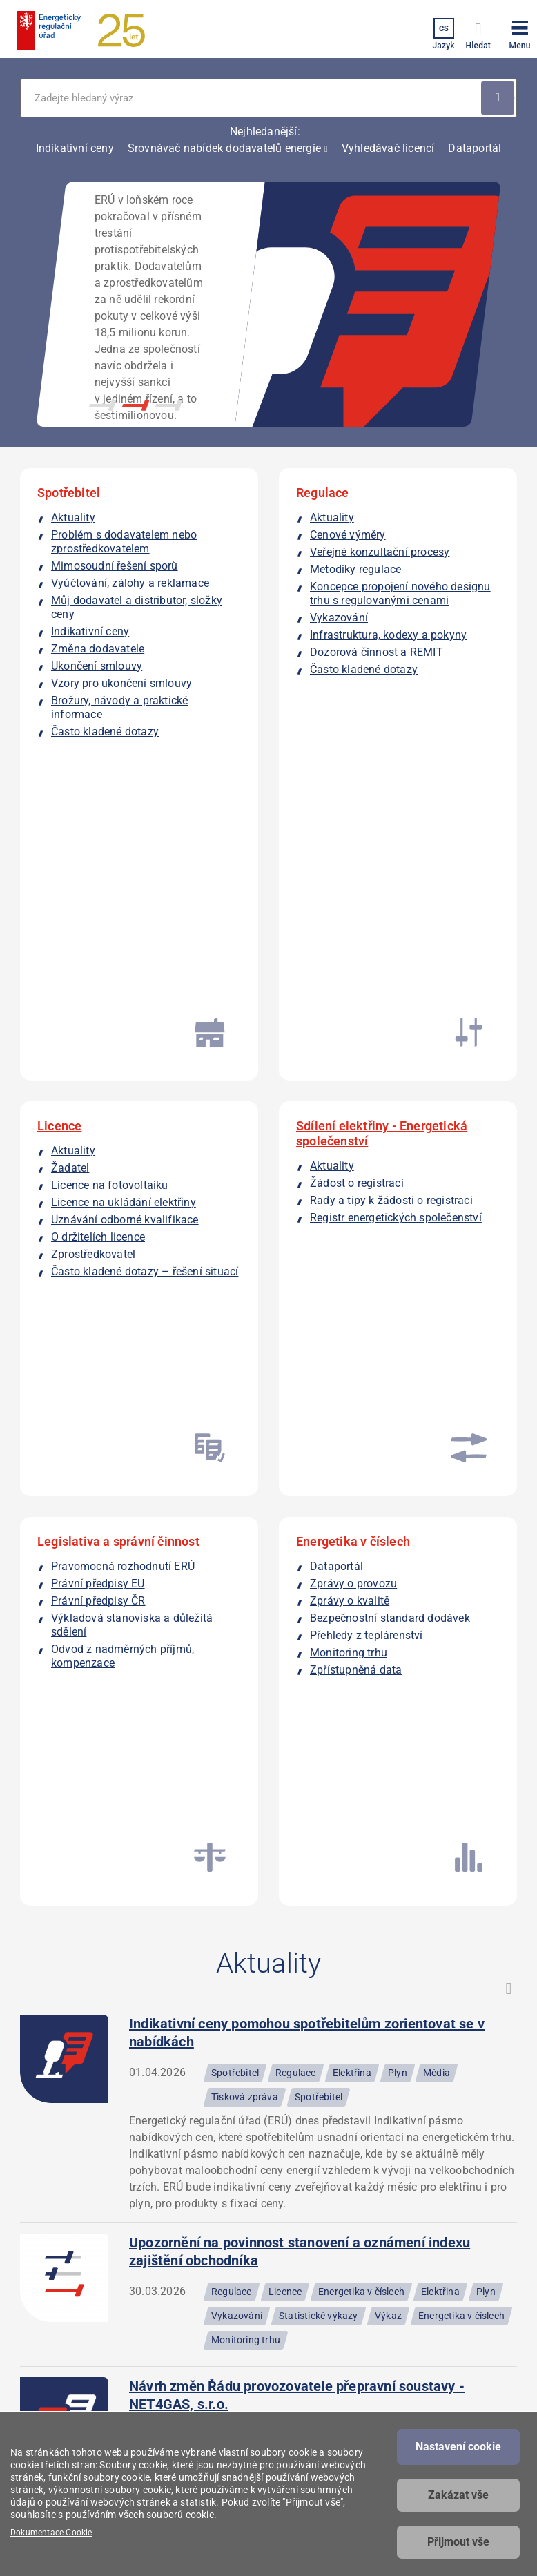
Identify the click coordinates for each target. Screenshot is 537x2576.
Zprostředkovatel (93, 950)
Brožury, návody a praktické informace (100, 707)
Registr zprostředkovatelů (411, 2349)
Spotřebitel (68, 492)
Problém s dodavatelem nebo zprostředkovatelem (124, 541)
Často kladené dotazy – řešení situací (110, 974)
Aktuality (73, 517)
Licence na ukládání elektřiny (123, 898)
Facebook (39, 2407)
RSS (508, 1328)
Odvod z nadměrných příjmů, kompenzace (104, 1186)
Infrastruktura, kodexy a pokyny (388, 634)
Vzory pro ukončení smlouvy (121, 683)
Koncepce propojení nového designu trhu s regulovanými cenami (400, 593)
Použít (497, 98)
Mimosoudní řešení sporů (114, 565)
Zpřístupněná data (356, 1200)
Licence (59, 822)
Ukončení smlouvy (96, 665)
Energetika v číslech (353, 1072)
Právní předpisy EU (98, 1114)
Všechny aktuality (268, 2063)
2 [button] (136, 405)
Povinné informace (298, 2280)
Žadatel (70, 864)
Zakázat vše (458, 2494)
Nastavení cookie (458, 2446)
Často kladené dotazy (105, 731)
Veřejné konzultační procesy (379, 552)
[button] (519, 32)
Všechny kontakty (180, 2378)
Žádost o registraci (357, 879)
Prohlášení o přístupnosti (282, 2311)
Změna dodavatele (97, 648)
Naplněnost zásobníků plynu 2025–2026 (254, 1945)
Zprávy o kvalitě (349, 1131)
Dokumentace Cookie (51, 2532)
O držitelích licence (98, 933)
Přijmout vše (458, 2541)
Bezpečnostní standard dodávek (390, 1148)
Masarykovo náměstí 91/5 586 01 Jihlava (57, 2256)
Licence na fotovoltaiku (109, 881)
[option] (268, 304)
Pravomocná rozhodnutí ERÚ (123, 1096)
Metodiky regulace (355, 569)
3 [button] (169, 405)
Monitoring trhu (348, 1183)
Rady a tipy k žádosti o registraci (391, 896)
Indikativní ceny (75, 148)
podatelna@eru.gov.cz (191, 2282)
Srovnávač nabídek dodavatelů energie (224, 148)
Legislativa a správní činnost (118, 1072)
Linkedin (77, 2407)
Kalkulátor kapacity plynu (403, 2260)
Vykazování (339, 617)
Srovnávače (396, 2381)
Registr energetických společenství (396, 913)
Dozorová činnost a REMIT (376, 652)
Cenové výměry (348, 534)
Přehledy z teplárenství (366, 1165)
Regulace (322, 492)
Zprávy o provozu (353, 1114)
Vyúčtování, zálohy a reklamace (130, 583)
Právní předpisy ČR (98, 1131)
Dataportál (474, 148)
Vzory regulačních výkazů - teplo (231, 1836)
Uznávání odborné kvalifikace (125, 915)
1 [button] (103, 405)
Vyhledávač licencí (388, 148)
